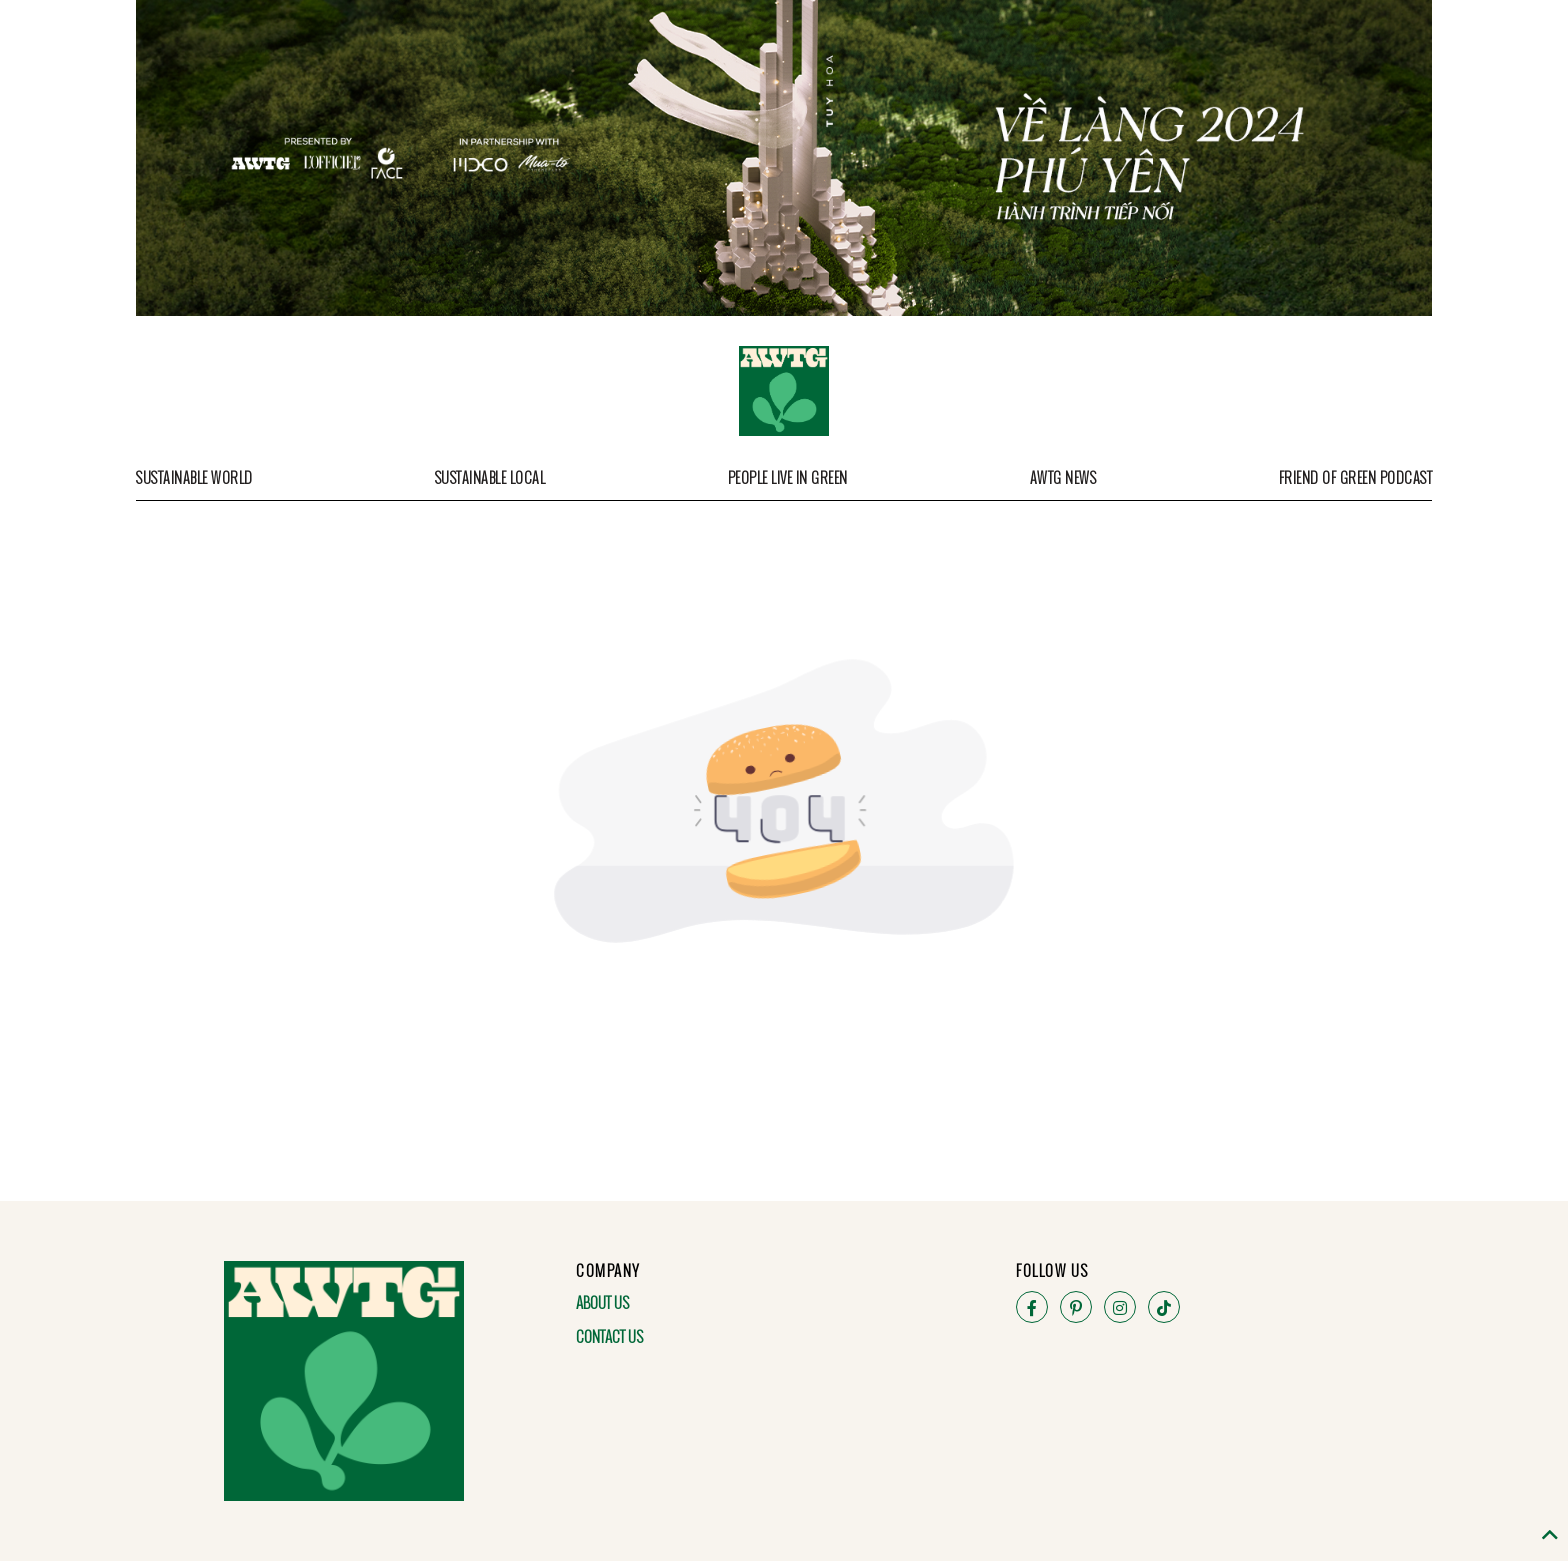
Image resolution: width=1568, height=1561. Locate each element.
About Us (602, 1302)
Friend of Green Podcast (1356, 477)
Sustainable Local (490, 477)
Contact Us (609, 1336)
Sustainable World (194, 477)
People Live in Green (788, 477)
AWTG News (1063, 477)
